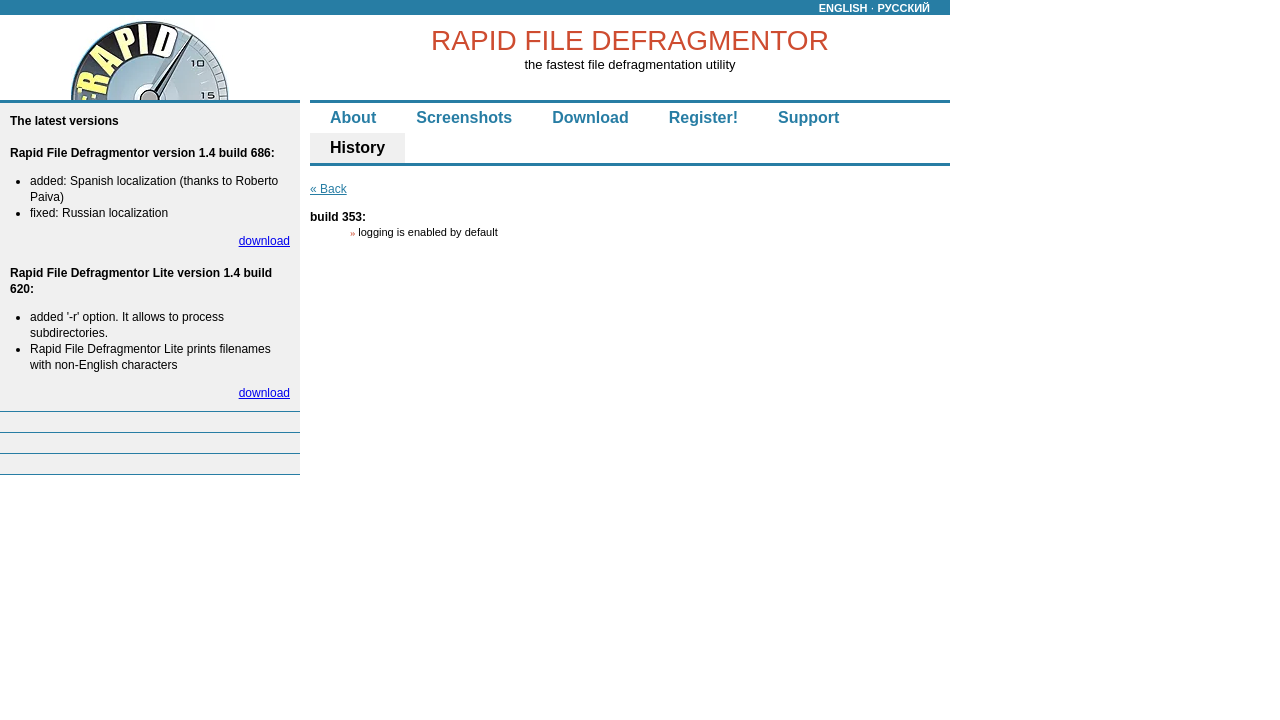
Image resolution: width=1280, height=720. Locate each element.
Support (808, 117)
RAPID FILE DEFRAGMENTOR (630, 40)
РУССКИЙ (904, 8)
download (264, 241)
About (353, 117)
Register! (703, 117)
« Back (328, 189)
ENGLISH (843, 8)
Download (590, 117)
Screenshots (464, 117)
